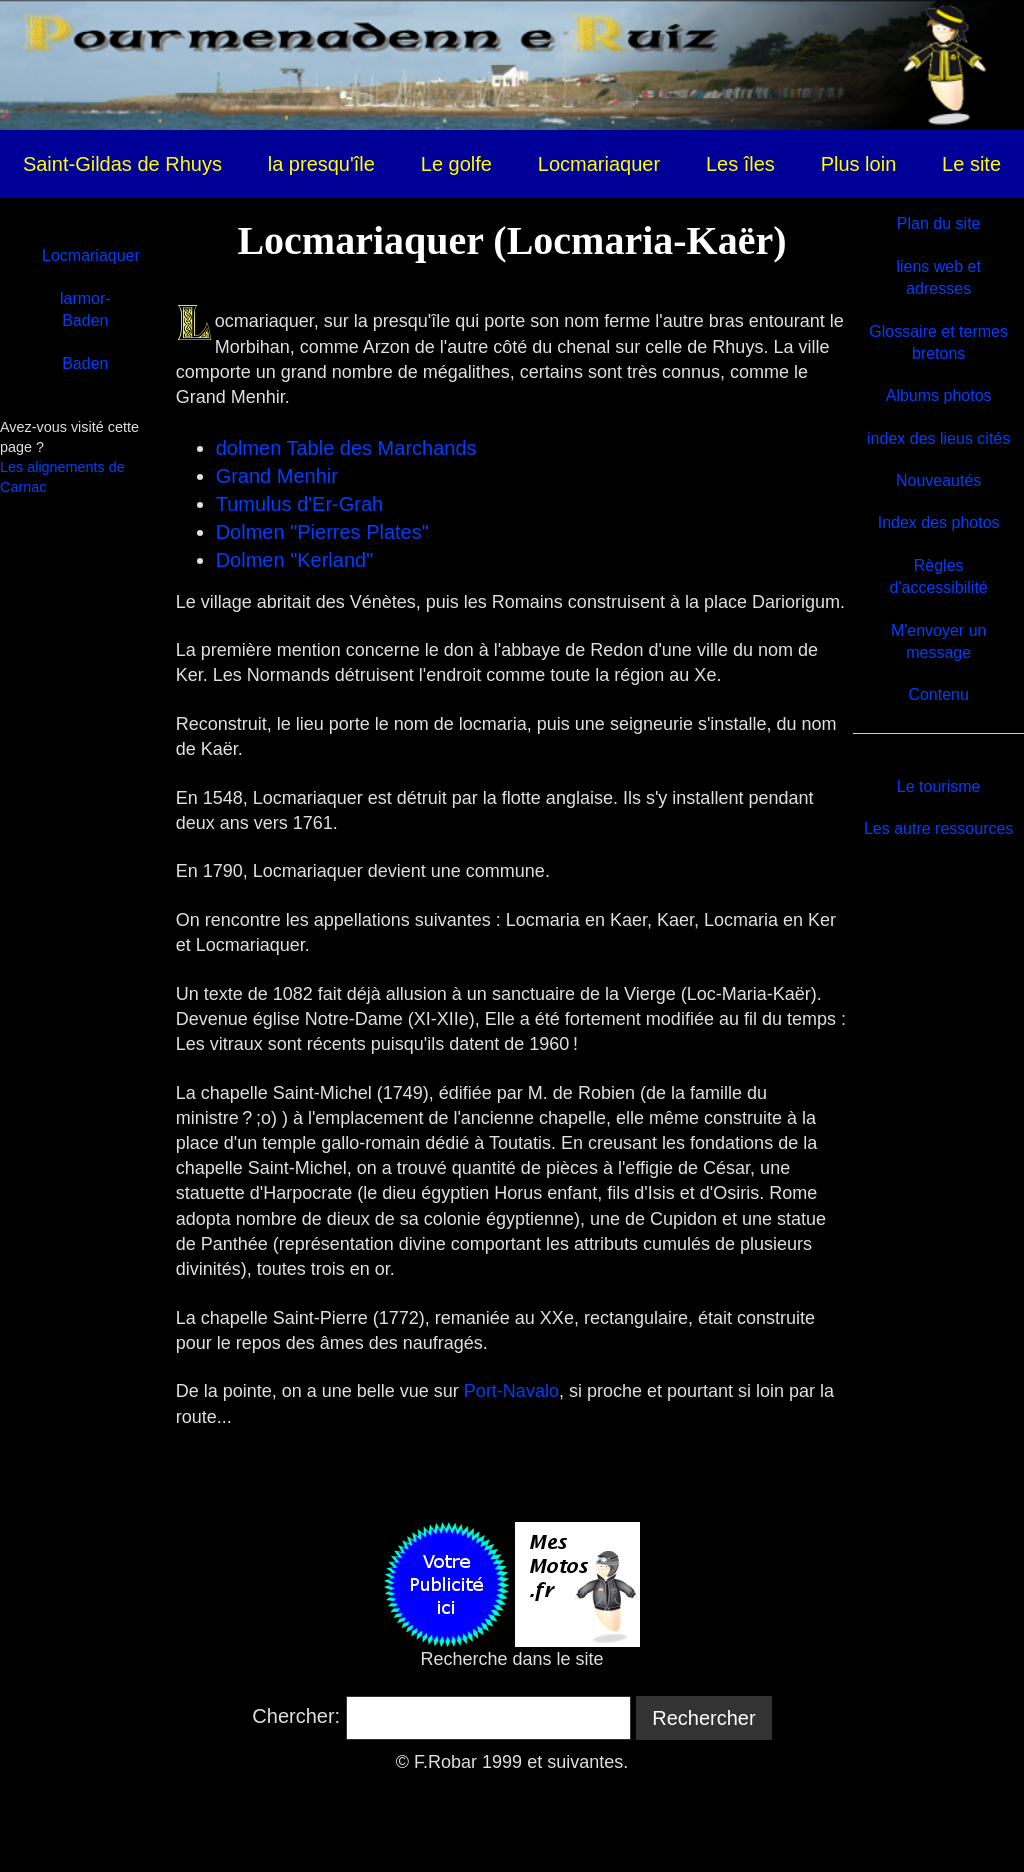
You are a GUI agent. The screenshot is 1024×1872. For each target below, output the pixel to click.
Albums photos (939, 395)
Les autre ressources (938, 828)
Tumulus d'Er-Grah (300, 504)
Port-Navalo (511, 1391)
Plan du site (939, 223)
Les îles (740, 164)
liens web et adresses (938, 277)
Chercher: (296, 1716)
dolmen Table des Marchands (346, 448)
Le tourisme (939, 786)
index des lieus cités (938, 438)
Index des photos (939, 522)
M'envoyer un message (939, 641)
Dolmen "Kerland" (295, 560)
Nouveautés (938, 480)
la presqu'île (321, 164)
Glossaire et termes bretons (938, 342)
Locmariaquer (599, 164)
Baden (85, 363)
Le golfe (456, 164)
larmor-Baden (85, 309)
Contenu (938, 694)
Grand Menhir (277, 476)
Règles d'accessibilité (939, 576)
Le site (971, 164)
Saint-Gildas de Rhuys (122, 164)
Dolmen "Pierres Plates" (322, 532)
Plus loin (859, 164)
